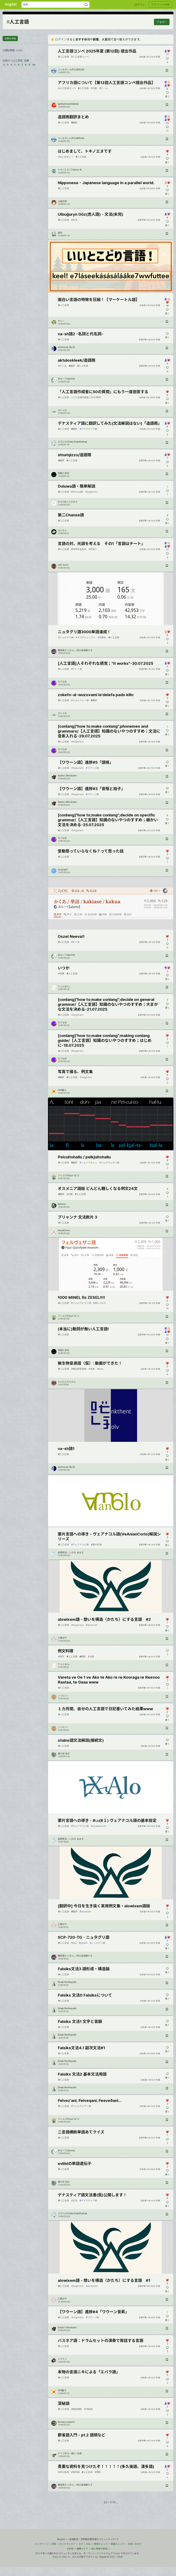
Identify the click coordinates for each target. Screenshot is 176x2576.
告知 (54, 2544)
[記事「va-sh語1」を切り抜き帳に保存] (167, 1468)
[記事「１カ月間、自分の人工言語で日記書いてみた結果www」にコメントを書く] (167, 1710)
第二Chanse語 (71, 515)
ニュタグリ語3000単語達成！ (84, 631)
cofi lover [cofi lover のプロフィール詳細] (63, 564)
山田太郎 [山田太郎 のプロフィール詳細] (62, 201)
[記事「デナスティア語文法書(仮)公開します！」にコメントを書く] (167, 2196)
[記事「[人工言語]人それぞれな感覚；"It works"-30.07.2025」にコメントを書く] (167, 665)
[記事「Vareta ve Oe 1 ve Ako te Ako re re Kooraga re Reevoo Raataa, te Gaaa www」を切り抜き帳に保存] (167, 1697)
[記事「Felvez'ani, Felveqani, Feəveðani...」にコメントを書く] (167, 2102)
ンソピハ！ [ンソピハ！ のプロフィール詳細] (63, 1695)
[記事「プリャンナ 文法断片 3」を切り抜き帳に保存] (167, 1232)
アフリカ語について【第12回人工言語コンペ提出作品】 (106, 82)
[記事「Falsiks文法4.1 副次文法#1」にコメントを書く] (167, 2049)
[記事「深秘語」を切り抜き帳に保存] (167, 2423)
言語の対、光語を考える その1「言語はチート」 (101, 543)
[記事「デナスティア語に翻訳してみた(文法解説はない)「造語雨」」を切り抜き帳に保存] (167, 443)
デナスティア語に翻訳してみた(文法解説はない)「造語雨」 (109, 423)
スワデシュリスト (85, 637)
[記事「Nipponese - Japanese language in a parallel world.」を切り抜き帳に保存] (167, 202)
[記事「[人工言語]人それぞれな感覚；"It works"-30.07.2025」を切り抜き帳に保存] (167, 683)
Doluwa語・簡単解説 (76, 486)
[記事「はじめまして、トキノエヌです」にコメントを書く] (167, 153)
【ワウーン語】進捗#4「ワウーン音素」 (93, 2311)
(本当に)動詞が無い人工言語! (83, 1329)
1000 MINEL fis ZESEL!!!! (81, 1297)
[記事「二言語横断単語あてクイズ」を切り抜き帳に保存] (167, 2152)
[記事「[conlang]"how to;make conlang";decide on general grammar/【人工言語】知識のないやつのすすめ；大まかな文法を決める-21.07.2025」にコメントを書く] (167, 999)
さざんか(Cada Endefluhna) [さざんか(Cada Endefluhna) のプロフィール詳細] (72, 441)
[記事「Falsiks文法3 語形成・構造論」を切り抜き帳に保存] (167, 1983)
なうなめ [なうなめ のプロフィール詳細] (62, 681)
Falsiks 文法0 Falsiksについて (85, 1995)
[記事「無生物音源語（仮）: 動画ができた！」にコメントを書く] (167, 1365)
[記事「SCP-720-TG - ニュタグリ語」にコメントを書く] (167, 1939)
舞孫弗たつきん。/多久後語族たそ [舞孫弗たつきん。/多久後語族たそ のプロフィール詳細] (75, 650)
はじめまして (65, 156)
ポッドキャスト (67, 2544)
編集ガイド (82, 2548)
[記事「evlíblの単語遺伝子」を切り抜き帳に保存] (167, 2183)
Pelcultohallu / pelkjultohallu (84, 1157)
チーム (103, 88)
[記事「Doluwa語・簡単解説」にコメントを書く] (167, 486)
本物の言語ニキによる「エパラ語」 (89, 2372)
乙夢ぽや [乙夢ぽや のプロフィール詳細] (62, 1637)
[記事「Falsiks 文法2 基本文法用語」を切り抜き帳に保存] (167, 2089)
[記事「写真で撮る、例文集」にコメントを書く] (167, 1073)
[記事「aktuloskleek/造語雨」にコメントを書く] (167, 362)
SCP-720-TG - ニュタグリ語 (83, 1937)
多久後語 (63, 2472)
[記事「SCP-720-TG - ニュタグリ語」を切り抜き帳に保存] (167, 1957)
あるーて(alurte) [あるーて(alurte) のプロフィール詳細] (66, 378)
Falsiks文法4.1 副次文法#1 (81, 2047)
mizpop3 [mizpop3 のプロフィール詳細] (63, 869)
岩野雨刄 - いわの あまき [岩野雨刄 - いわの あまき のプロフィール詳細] (71, 1552)
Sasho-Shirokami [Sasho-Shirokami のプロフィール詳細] (67, 775)
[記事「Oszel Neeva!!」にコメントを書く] (167, 938)
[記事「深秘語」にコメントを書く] (167, 2405)
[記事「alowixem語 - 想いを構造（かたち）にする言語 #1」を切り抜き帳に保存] (167, 2300)
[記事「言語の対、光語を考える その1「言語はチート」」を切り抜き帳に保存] (167, 566)
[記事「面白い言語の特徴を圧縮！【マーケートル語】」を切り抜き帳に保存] (167, 322)
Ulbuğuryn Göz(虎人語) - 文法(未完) (90, 214)
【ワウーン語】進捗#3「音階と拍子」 (91, 788)
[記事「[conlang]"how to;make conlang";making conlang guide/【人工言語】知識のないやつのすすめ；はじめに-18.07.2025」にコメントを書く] (167, 1037)
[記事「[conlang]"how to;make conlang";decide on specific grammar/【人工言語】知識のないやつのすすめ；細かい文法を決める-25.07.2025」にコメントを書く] (167, 815)
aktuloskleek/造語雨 (76, 360)
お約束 (70, 2548)
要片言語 (96, 1544)
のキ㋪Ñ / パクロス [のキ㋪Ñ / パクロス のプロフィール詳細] (67, 501)
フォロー (162, 22)
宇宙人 (93, 549)
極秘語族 (76, 2409)
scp (74, 1943)
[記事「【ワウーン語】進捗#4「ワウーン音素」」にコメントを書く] (167, 2311)
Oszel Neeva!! (71, 936)
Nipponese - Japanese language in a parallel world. (106, 182)
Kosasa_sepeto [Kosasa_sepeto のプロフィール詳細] (66, 2421)
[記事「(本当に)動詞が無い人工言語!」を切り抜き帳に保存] (167, 1351)
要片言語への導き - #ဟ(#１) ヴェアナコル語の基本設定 (107, 1820)
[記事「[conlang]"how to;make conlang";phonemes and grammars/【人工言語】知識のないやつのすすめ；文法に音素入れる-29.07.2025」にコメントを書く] (167, 726)
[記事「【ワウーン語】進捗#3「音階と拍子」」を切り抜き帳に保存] (167, 803)
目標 (61, 973)
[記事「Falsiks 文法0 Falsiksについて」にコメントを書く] (167, 1997)
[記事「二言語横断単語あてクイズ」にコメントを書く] (167, 2133)
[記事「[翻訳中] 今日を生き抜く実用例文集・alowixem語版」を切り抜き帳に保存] (167, 1925)
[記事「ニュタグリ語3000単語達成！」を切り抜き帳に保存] (167, 651)
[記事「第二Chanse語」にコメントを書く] (167, 515)
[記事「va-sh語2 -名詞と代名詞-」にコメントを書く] (167, 335)
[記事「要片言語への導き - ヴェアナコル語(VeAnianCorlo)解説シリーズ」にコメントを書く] (167, 1535)
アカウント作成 (160, 4)
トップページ (41, 2544)
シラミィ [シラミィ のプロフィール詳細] (62, 2358)
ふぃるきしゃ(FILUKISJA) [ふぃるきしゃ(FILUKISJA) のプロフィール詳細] (71, 69)
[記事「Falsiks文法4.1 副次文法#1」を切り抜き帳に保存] (167, 2062)
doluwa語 (77, 491)
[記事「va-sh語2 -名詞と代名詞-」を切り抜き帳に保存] (167, 348)
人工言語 (63, 56)
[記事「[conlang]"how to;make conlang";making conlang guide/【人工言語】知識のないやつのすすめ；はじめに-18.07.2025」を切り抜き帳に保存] (167, 1060)
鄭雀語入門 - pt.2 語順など (81, 2435)
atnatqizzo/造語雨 (74, 454)
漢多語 (75, 2472)
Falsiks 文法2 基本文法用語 (82, 2074)
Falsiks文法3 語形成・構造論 (83, 1968)
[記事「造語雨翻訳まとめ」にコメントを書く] (167, 120)
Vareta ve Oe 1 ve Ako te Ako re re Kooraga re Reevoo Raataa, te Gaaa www (109, 1680)
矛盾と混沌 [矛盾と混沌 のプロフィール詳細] (63, 473)
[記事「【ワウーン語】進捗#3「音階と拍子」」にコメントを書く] (167, 790)
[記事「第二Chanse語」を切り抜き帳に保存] (167, 532)
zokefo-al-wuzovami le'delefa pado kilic (96, 694)
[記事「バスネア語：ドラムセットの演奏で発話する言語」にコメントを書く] (167, 2342)
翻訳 (74, 122)
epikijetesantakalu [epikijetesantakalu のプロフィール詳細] (68, 103)
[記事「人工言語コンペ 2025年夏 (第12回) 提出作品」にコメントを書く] (167, 52)
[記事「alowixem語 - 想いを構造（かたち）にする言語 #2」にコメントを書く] (167, 1621)
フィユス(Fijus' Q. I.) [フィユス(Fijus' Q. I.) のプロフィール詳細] (68, 1175)
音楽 (92, 1368)
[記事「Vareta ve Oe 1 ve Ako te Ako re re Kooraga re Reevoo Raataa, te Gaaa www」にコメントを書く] (167, 1679)
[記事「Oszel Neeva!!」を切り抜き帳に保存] (167, 956)
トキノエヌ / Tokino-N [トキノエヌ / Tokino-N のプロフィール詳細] (69, 169)
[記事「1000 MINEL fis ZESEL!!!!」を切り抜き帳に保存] (167, 1317)
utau (100, 1368)
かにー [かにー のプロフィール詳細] (61, 320)
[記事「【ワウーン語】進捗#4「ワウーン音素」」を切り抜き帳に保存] (167, 2329)
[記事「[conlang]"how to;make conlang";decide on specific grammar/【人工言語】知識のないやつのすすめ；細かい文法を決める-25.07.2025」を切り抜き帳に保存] (167, 839)
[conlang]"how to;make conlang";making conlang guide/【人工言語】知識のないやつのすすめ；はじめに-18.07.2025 (105, 1040)
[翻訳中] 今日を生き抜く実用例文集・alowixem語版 (104, 1906)
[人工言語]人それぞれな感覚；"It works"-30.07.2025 (105, 663)
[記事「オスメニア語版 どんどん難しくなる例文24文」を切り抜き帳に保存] (167, 1205)
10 (33, 64)
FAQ (88, 2544)
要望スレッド (117, 2544)
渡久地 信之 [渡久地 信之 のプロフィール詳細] (64, 1753)
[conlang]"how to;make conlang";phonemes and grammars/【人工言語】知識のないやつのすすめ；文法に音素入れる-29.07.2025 (109, 731)
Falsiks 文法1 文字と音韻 (80, 2021)
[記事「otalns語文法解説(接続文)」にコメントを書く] (167, 1742)
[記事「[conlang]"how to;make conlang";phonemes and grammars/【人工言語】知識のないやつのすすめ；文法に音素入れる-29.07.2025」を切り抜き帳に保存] (167, 750)
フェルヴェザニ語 (109, 1162)
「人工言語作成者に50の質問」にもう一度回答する (103, 391)
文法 (74, 220)
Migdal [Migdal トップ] (61, 2539)
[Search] (86, 5)
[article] (110, 292)
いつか (63, 968)
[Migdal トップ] (11, 4)
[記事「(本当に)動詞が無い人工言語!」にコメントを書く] (167, 1332)
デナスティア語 (88, 429)
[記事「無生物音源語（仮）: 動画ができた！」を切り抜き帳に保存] (167, 1383)
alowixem (91, 1625)
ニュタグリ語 (65, 637)
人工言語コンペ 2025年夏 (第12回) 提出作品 (97, 51)
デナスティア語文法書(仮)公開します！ (92, 2195)
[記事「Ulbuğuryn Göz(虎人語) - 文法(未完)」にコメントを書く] (167, 216)
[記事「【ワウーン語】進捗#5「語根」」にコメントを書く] (167, 764)
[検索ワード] (55, 4)
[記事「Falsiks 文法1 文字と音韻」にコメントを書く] (167, 2023)
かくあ (62, 365)
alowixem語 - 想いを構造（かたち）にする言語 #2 (104, 1619)
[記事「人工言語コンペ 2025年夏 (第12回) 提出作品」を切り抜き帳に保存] (167, 71)
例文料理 (65, 1651)
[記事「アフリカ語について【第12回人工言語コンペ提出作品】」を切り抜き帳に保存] (167, 105)
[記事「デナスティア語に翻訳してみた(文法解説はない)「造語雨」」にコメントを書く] (167, 425)
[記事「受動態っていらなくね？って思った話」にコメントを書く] (167, 852)
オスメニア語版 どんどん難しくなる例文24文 (98, 1188)
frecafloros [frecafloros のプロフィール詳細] (64, 1230)
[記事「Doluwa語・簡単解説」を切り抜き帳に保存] (167, 503)
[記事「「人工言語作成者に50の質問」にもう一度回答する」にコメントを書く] (167, 393)
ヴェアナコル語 (80, 1544)
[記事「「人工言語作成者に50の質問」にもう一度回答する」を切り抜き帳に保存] (167, 411)
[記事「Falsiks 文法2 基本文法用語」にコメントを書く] (167, 2076)
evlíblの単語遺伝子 (74, 2163)
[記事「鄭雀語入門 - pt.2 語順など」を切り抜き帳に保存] (167, 2455)
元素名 (102, 637)
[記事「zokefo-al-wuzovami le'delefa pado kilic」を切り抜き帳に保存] (167, 714)
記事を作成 (10, 38)
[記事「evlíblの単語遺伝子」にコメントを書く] (167, 2165)
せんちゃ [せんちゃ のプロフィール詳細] (62, 530)
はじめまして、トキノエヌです (85, 151)
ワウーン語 (92, 768)
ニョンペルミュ (88, 1162)
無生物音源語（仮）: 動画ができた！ (90, 1363)
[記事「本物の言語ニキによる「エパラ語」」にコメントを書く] (167, 2373)
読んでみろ (99, 1303)
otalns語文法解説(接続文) (81, 1740)
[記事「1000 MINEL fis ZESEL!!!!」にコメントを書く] (167, 1299)
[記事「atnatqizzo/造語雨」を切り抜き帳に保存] (167, 474)
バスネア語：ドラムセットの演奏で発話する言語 (100, 2340)
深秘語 (63, 2403)
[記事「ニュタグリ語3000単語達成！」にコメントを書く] (167, 633)
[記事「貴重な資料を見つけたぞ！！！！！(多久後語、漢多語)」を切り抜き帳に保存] (167, 2486)
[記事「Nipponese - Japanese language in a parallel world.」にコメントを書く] (167, 184)
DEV (37, 2553)
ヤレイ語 (76, 669)
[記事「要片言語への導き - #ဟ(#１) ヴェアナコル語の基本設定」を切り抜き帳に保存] (167, 1840)
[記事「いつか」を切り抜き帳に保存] (167, 988)
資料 (98, 2472)
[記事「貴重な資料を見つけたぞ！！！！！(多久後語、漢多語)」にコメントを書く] (167, 2468)
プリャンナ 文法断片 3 (77, 1217)
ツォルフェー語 (80, 700)
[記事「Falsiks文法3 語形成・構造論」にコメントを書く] (167, 1970)
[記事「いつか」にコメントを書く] (167, 969)
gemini (83, 1943)
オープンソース (91, 2553)
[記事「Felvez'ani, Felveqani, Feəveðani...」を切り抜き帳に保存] (167, 2120)
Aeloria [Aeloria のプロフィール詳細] (62, 1204)
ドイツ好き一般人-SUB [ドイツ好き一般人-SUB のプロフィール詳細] (70, 2453)
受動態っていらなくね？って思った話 (91, 851)
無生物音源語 (78, 1368)
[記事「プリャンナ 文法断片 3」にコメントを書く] (167, 1219)
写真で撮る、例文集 (75, 1071)
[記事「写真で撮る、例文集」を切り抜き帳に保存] (167, 1091)
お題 (94, 88)
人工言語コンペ (80, 56)
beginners (91, 491)
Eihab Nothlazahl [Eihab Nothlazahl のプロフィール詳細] (67, 1982)
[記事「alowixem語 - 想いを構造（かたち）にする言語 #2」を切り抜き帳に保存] (167, 1639)
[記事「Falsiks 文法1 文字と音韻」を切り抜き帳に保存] (167, 2036)
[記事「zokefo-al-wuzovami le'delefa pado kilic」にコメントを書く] (167, 696)
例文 (61, 1656)
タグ (81, 2544)
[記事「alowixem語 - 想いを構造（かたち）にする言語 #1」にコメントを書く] (167, 2282)
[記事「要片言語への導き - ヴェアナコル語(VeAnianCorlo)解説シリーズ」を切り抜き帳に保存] (167, 1554)
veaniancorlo (98, 1826)
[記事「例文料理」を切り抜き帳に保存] (167, 1665)
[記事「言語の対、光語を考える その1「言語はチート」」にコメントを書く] (167, 546)
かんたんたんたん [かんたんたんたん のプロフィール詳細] (67, 1381)
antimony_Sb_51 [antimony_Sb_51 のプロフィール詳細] (66, 347)
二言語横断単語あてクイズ (81, 2132)
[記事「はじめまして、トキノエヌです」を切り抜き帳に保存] (167, 171)
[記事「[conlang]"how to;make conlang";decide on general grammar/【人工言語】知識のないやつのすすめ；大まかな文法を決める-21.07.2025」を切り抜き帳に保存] (167, 1024)
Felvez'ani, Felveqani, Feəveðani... (90, 2100)
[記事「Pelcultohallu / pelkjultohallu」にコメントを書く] (167, 1158)
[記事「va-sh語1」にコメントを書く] (167, 1450)
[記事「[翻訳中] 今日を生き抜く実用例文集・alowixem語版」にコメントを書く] (167, 1907)
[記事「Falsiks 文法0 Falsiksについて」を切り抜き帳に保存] (167, 2010)
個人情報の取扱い (100, 2548)
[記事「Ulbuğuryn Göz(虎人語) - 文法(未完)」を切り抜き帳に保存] (167, 234)
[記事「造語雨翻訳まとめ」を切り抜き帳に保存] (167, 139)
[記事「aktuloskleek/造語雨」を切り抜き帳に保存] (167, 380)
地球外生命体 (78, 549)
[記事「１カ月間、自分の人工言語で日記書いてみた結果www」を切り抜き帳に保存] (167, 1728)
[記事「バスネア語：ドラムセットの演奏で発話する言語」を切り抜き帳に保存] (167, 2360)
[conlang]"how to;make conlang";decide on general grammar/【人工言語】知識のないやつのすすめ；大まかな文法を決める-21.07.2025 (108, 1004)
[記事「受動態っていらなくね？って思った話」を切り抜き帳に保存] (167, 871)
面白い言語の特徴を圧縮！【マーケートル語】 (99, 299)
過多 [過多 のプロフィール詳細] (60, 232)
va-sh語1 (66, 1448)
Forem (116, 2553)
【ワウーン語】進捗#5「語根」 (85, 762)
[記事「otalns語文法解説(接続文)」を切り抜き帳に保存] (167, 1755)
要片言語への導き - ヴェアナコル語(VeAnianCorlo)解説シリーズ (109, 1536)
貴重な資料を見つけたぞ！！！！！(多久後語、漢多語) (106, 2466)
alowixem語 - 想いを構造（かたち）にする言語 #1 (104, 2280)
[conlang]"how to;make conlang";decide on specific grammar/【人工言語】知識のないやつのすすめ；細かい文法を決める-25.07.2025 (108, 820)
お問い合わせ (134, 2544)
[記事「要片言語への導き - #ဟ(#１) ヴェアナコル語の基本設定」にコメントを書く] (167, 1822)
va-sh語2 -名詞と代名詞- (80, 334)
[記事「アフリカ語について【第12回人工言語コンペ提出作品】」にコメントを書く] (167, 85)
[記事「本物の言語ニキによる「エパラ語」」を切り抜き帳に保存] (167, 2392)
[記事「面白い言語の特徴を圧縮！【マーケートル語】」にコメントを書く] (167, 302)
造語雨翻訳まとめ (73, 117)
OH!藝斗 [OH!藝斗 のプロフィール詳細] (62, 1090)
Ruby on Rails (60, 2556)
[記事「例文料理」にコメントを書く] (167, 1652)
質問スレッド (101, 2544)
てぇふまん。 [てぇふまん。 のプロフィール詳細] (64, 986)
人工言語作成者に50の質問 (86, 397)
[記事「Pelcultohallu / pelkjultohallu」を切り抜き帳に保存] (167, 1177)
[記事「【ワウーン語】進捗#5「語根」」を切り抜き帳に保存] (167, 777)
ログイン (139, 4)
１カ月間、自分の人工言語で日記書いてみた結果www (105, 1708)
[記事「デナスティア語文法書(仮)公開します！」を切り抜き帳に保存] (167, 2215)
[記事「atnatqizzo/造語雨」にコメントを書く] (167, 456)
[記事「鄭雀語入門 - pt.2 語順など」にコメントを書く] (167, 2436)
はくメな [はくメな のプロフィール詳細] (62, 410)
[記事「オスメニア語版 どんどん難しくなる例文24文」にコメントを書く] (167, 1188)
